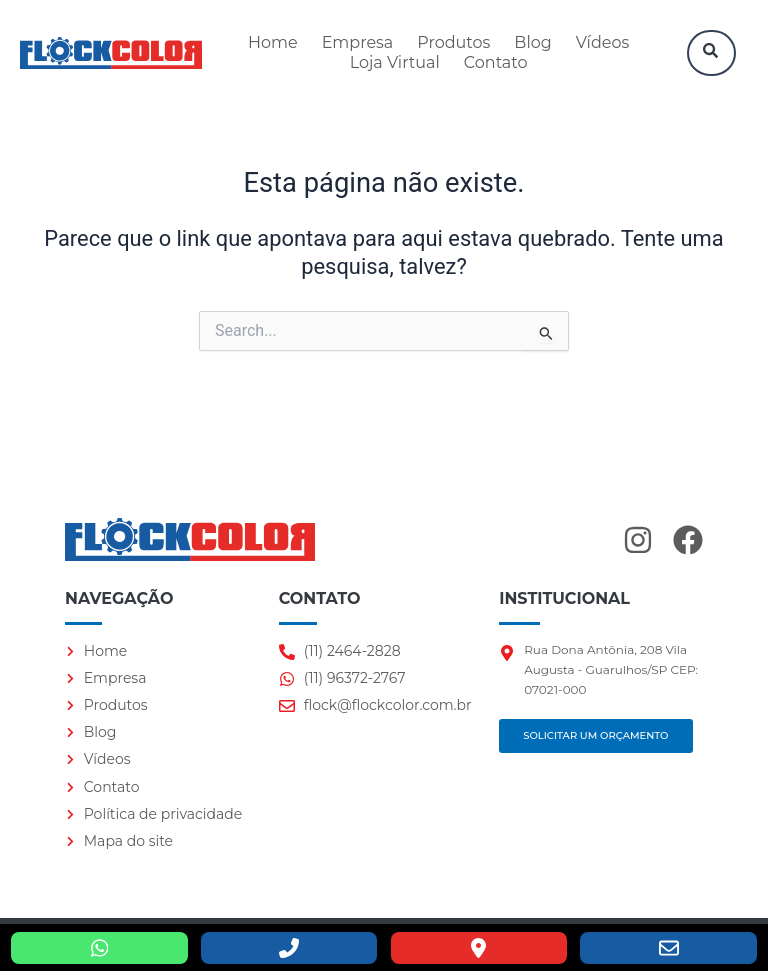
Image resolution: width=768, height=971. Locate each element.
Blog (532, 42)
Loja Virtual (395, 62)
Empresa (358, 42)
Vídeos (603, 42)
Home (273, 42)
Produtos (453, 42)
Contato (496, 62)
